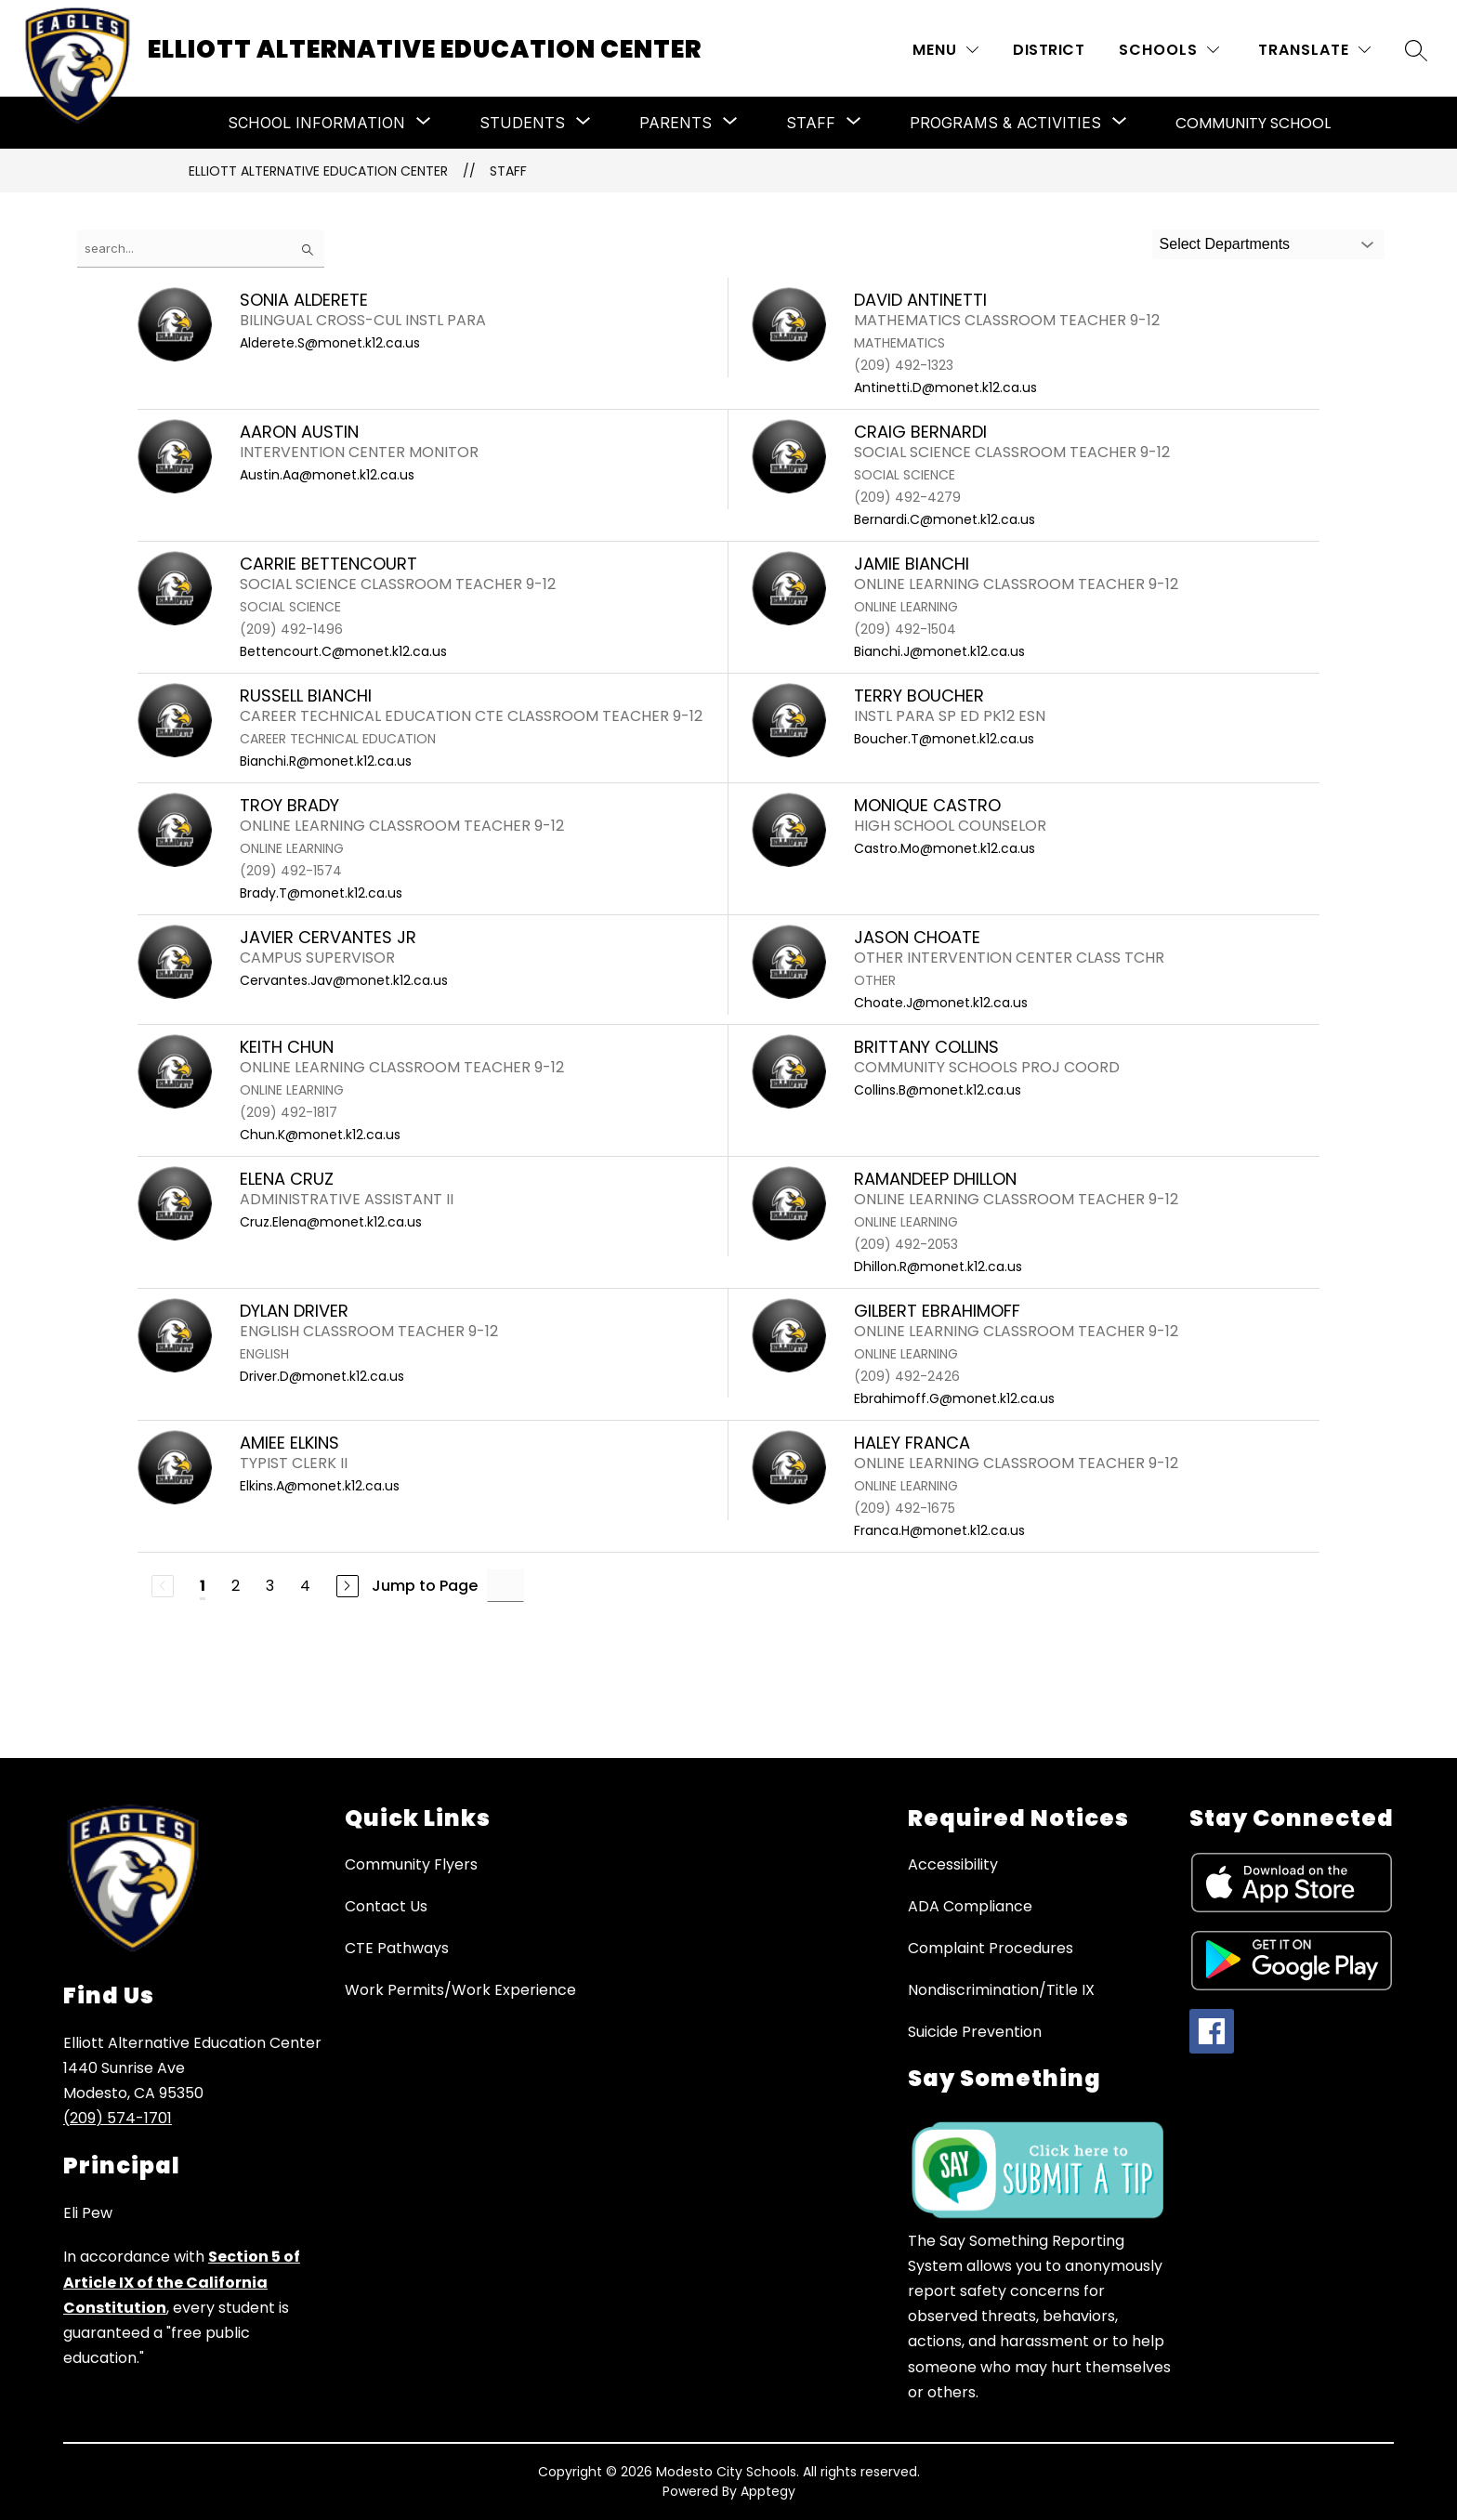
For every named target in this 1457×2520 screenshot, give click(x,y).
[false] (200, 249)
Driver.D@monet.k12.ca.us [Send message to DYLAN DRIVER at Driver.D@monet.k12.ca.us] (322, 1376)
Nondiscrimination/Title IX (1001, 1990)
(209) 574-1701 (117, 2118)
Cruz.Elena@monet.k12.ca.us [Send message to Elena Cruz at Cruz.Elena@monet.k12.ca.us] (331, 1222)
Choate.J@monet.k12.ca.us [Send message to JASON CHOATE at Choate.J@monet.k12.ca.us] (941, 1002)
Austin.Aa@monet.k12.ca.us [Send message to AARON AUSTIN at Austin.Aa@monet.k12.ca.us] (327, 475)
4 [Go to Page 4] (305, 1585)
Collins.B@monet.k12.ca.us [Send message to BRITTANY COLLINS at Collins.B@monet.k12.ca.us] (937, 1090)
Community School (1253, 123)
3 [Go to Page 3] (270, 1585)
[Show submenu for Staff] (810, 123)
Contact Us (386, 1906)
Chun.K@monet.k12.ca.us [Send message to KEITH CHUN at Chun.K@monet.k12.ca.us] (320, 1134)
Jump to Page (425, 1585)
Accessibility (953, 1864)
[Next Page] (347, 1586)
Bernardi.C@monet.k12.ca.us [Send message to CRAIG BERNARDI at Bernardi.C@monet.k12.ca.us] (944, 519)
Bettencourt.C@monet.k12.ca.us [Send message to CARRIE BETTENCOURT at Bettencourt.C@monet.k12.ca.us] (343, 651)
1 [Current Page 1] (202, 1585)
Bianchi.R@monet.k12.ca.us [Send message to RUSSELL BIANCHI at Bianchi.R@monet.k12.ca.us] (326, 761)
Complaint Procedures (990, 1948)
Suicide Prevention (975, 2031)
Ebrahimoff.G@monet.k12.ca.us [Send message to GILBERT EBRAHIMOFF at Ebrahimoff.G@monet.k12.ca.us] (954, 1398)
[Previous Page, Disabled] (162, 1586)
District (1048, 49)
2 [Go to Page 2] (235, 1585)
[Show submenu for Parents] (675, 123)
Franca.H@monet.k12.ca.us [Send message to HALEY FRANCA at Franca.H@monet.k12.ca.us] (939, 1530)
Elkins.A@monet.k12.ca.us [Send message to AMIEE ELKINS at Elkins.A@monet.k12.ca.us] (320, 1486)
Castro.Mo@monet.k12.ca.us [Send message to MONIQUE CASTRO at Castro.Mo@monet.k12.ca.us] (944, 848)
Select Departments (1225, 244)
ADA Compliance (970, 1906)
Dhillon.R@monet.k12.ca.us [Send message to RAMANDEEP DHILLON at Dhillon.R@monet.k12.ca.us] (938, 1266)
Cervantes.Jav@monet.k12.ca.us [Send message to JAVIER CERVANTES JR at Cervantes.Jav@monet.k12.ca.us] (344, 980)
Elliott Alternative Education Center (318, 171)
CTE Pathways (397, 1948)
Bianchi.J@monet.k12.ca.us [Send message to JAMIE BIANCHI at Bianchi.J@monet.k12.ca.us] (939, 651)
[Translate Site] (1314, 49)
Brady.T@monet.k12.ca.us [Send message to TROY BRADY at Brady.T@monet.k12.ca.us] (321, 893)
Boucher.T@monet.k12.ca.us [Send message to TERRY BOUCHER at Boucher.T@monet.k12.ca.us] (944, 738)
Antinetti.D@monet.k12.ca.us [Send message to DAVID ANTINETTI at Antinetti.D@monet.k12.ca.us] (945, 387)
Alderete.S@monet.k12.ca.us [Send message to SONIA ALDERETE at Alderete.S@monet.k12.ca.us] (330, 343)
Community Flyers (411, 1864)
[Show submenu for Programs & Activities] (1005, 123)
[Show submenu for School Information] (316, 123)
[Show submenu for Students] (522, 123)
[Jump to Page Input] (505, 1585)
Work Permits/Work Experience (460, 1990)
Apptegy (768, 2491)
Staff (508, 171)
